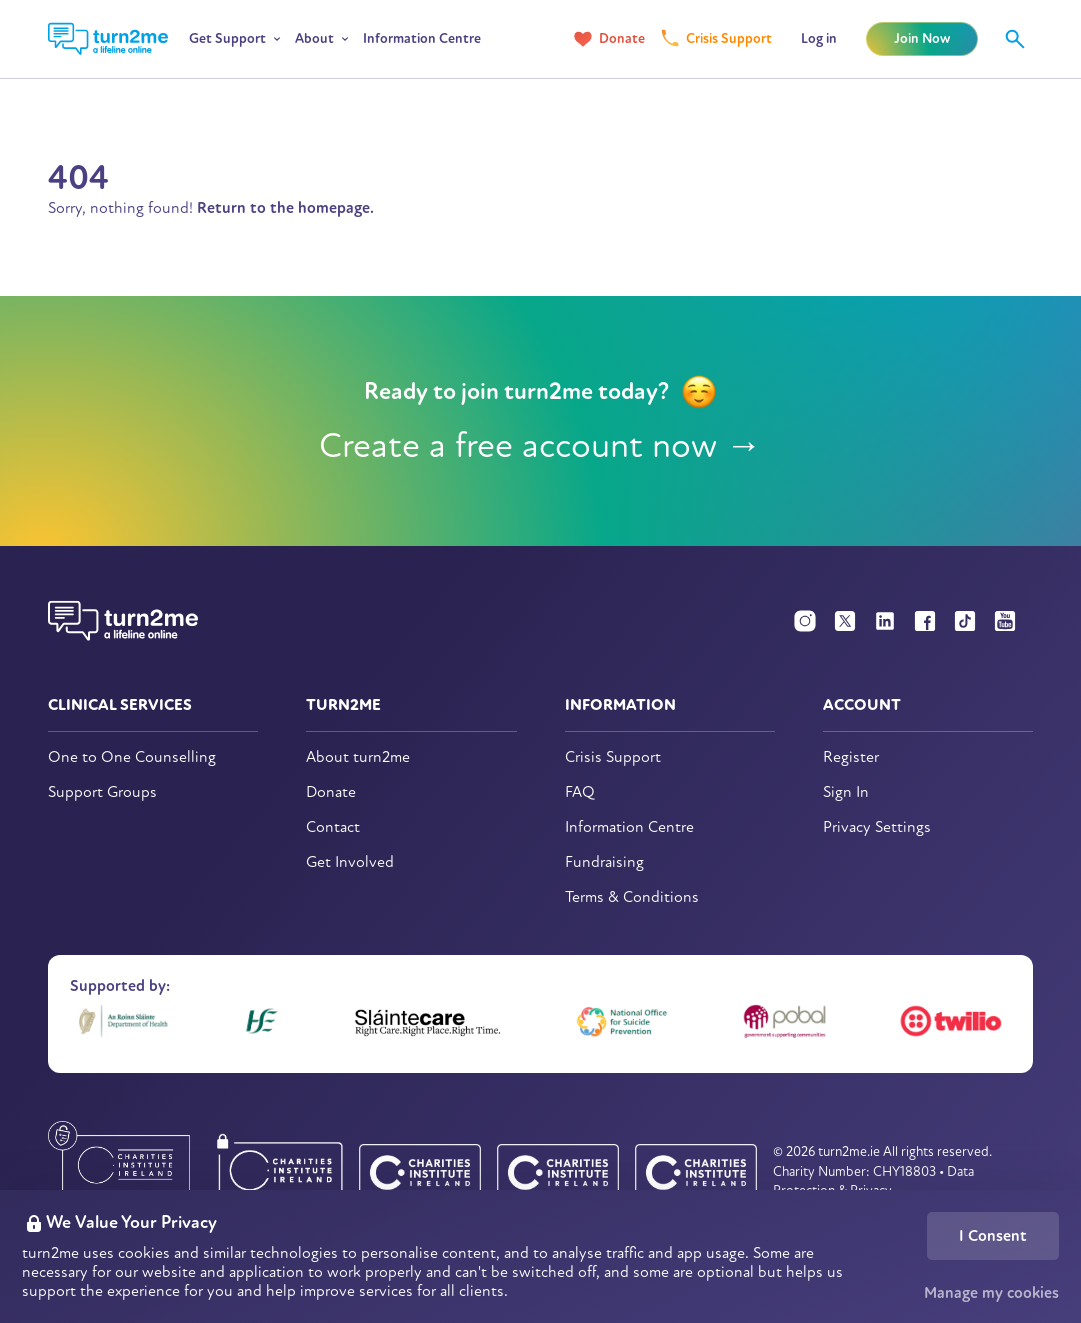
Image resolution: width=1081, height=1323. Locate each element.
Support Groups (102, 792)
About (314, 38)
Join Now (922, 38)
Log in (819, 38)
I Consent (993, 1236)
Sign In (846, 792)
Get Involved (350, 862)
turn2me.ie (849, 1151)
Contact (333, 827)
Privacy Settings (877, 827)
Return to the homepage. (285, 208)
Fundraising (604, 862)
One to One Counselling (132, 757)
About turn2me (358, 757)
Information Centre (422, 38)
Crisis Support (729, 38)
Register (851, 757)
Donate (622, 38)
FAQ (580, 792)
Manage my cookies (991, 1293)
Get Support (227, 38)
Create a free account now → (540, 446)
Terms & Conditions (632, 897)
